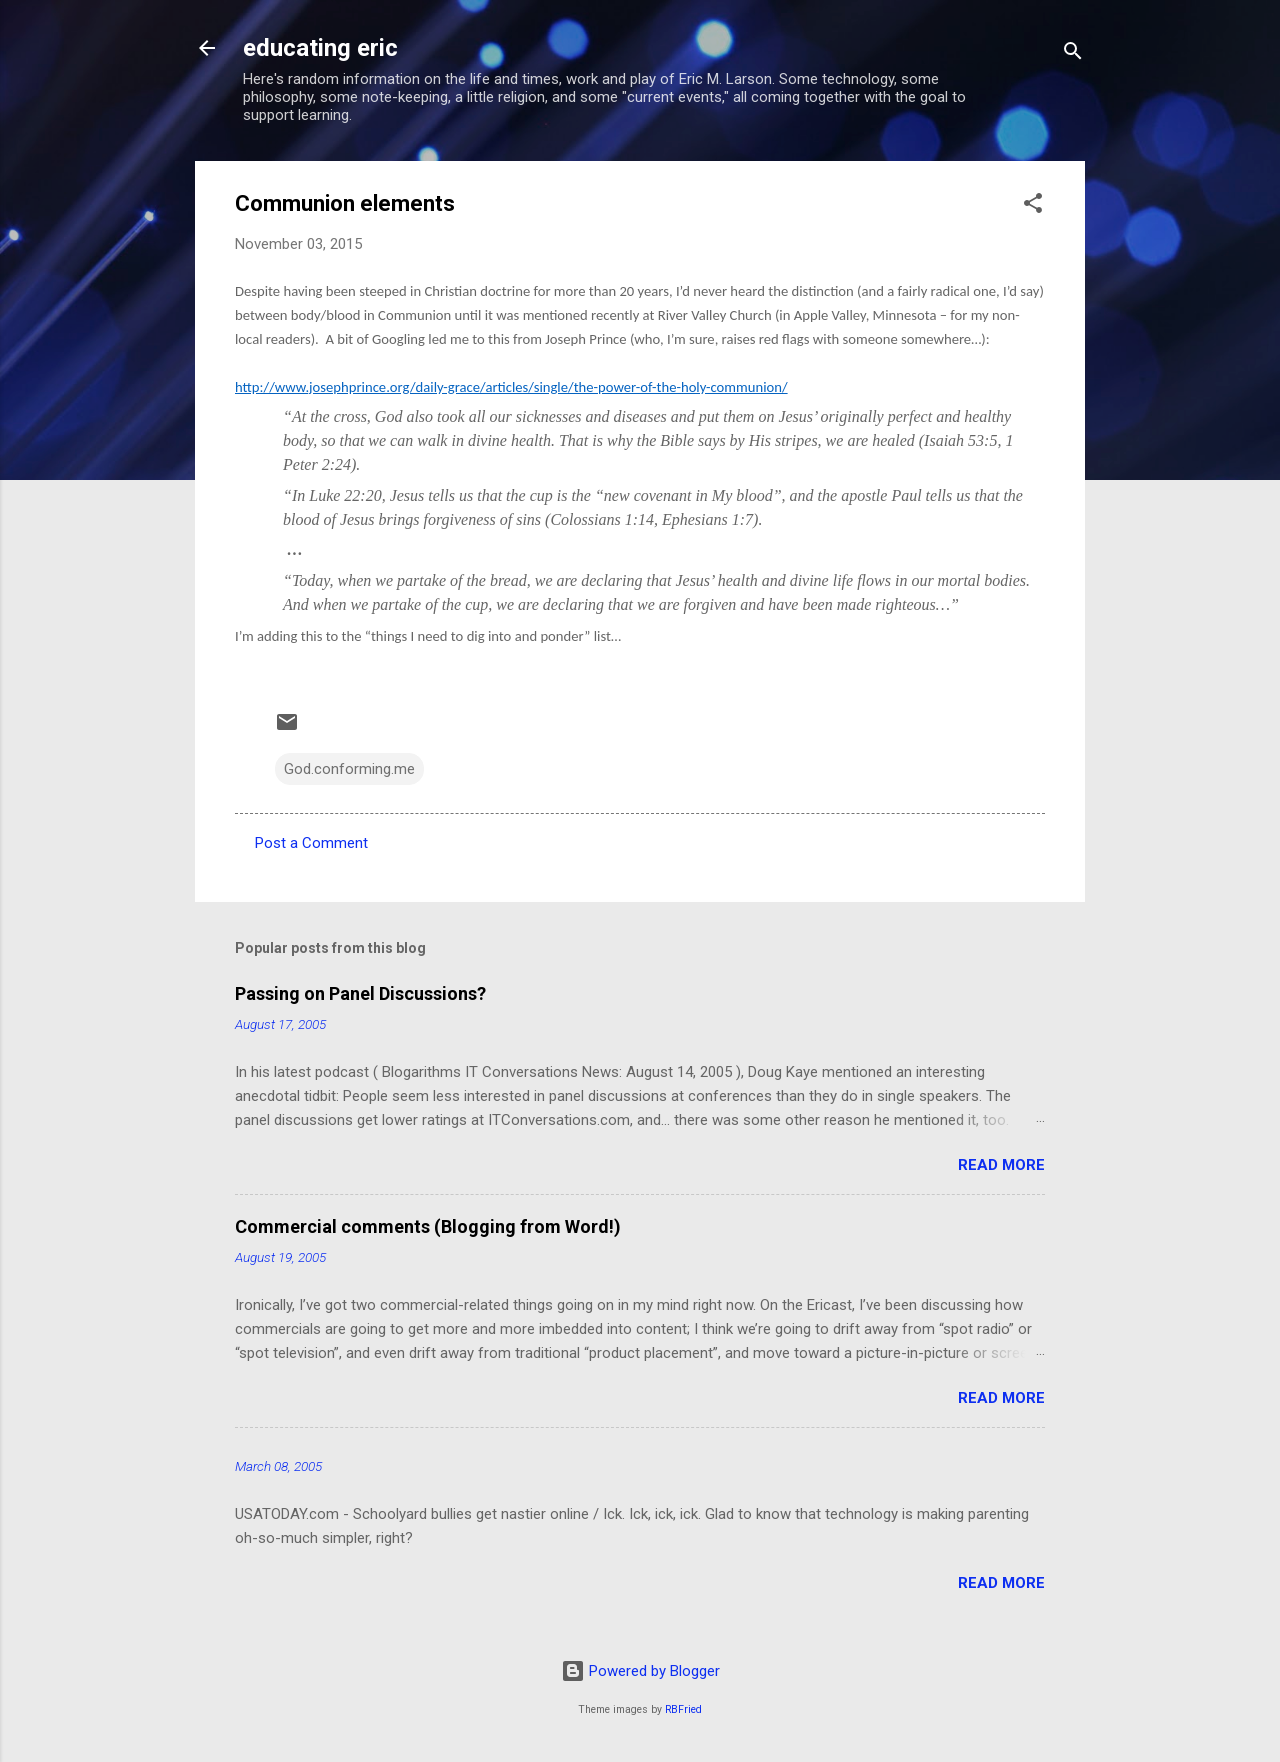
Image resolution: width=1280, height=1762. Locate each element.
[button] (1033, 206)
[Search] (1073, 54)
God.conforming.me (349, 769)
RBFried (683, 1709)
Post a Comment (311, 843)
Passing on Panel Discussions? (360, 993)
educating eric (320, 48)
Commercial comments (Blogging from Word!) (428, 1226)
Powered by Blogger (640, 1671)
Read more (1001, 1165)
